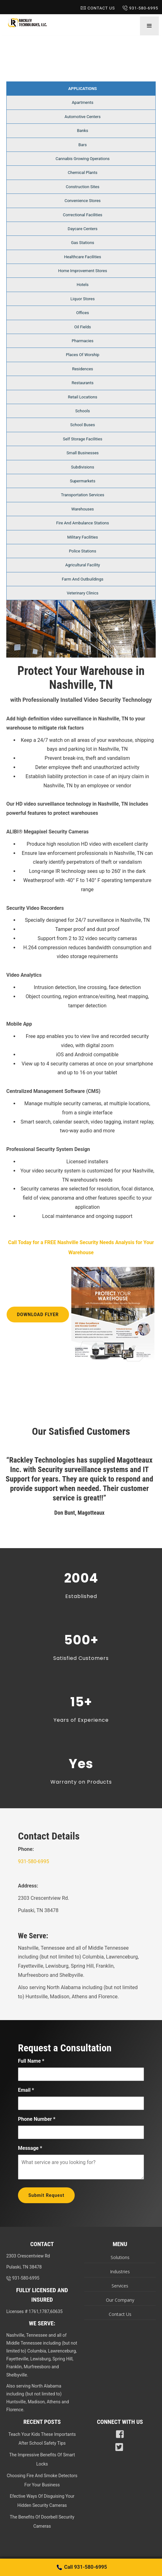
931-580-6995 (140, 8)
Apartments (82, 102)
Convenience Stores (83, 200)
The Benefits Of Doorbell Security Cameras (42, 2521)
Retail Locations (82, 397)
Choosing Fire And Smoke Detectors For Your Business (42, 2480)
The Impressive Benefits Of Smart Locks (42, 2459)
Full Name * (31, 2061)
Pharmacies (83, 340)
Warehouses (82, 509)
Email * (26, 2090)
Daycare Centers (83, 228)
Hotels (83, 284)
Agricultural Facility (82, 565)
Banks (82, 130)
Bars (82, 144)
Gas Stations (82, 242)
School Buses (82, 424)
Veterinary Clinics (82, 593)
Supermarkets (82, 481)
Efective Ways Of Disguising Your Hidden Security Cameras (42, 2501)
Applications (82, 88)
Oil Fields (82, 327)
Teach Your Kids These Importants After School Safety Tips (42, 2439)
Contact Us (98, 8)
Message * (30, 2148)
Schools (82, 410)
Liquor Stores (83, 298)
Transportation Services (82, 494)
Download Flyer (38, 1314)
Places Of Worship (82, 354)
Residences (82, 369)
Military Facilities (82, 537)
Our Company (120, 2300)
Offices (82, 312)
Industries (120, 2272)
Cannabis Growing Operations (82, 158)
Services (120, 2286)
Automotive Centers (83, 116)
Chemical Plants (82, 172)
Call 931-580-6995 (81, 2567)
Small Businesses (83, 452)
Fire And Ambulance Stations (82, 523)
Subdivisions (82, 467)
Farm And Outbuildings (82, 579)
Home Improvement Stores (82, 270)
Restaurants (82, 382)
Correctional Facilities (82, 214)
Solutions (120, 2257)
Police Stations (82, 551)
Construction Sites (82, 186)
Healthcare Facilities (82, 256)
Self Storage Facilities (82, 439)
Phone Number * (36, 2119)
